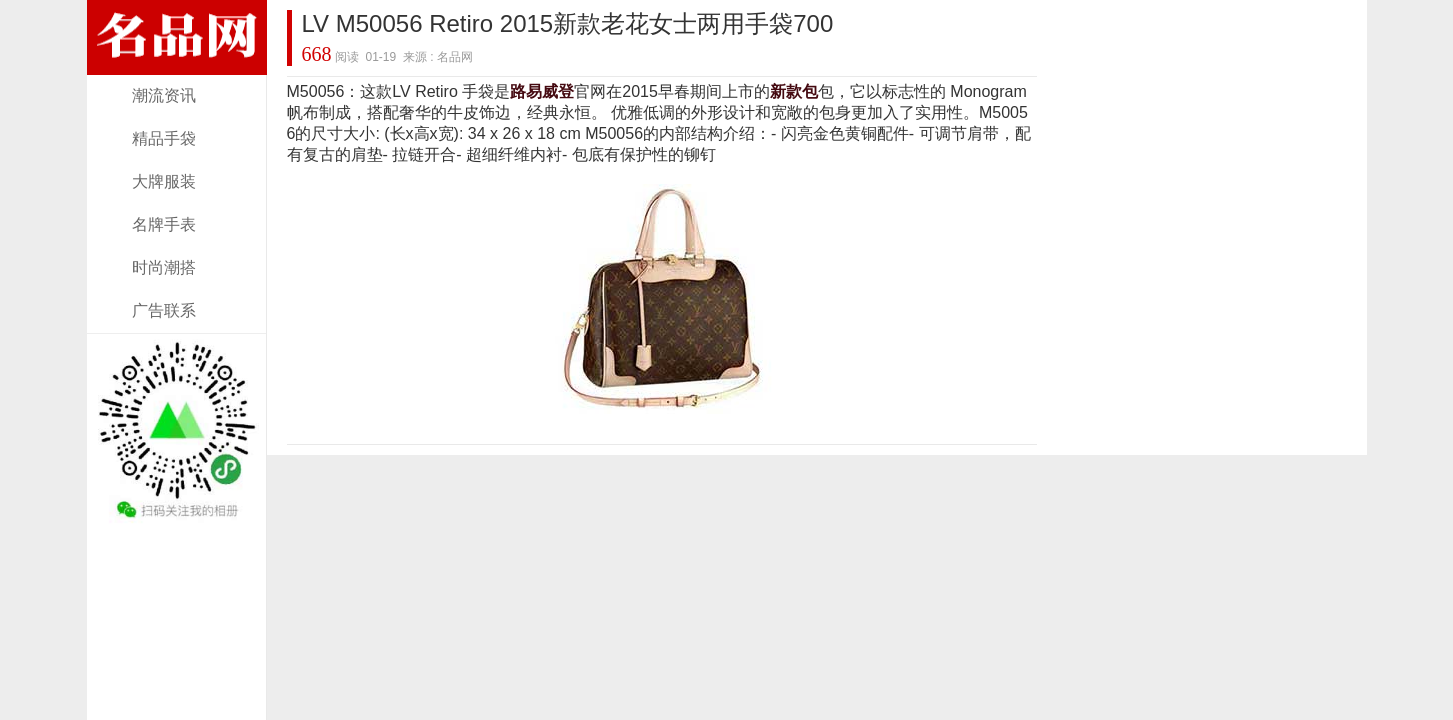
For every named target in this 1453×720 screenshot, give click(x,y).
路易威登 (542, 91)
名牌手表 (164, 224)
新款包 (794, 91)
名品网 (455, 57)
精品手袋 (164, 138)
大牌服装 (164, 181)
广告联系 (164, 310)
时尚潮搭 (164, 267)
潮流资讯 (164, 95)
